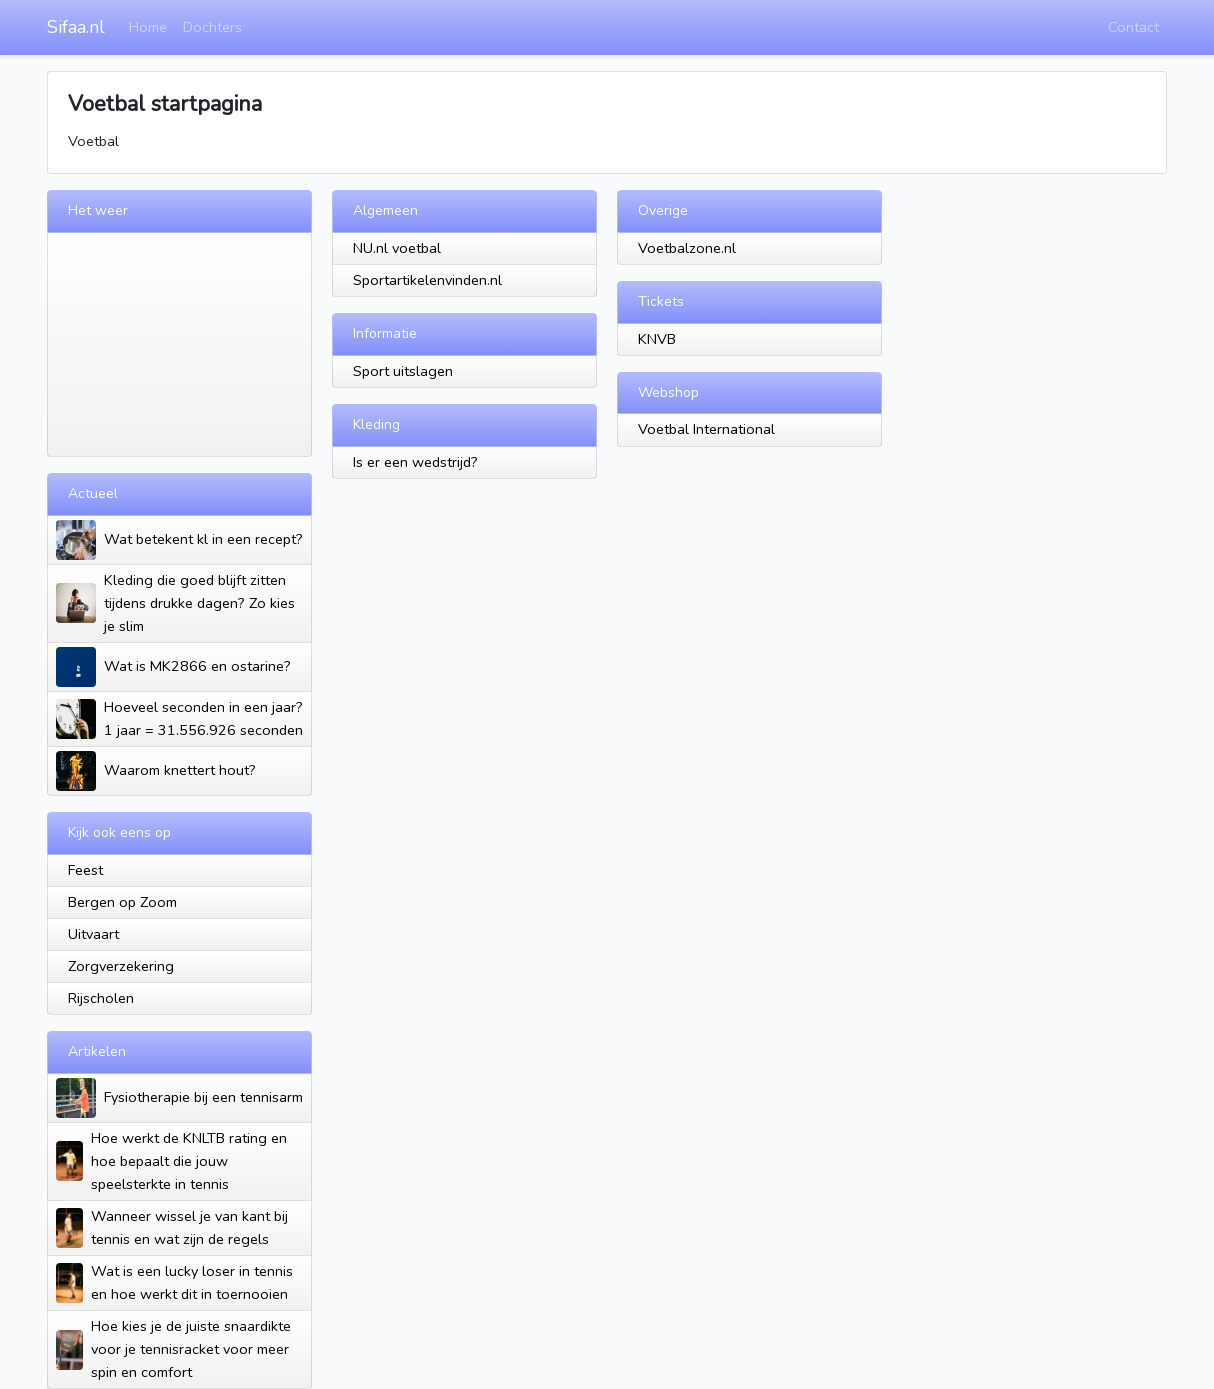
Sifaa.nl (76, 27)
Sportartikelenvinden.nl (427, 280)
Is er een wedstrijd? (415, 462)
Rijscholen (101, 998)
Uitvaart (93, 934)
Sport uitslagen (403, 371)
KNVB (657, 339)
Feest (85, 870)
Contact (1133, 27)
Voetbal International (706, 429)
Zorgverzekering (121, 966)
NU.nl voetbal (397, 248)
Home (148, 27)
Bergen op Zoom (122, 902)
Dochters (212, 27)
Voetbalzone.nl (687, 248)
